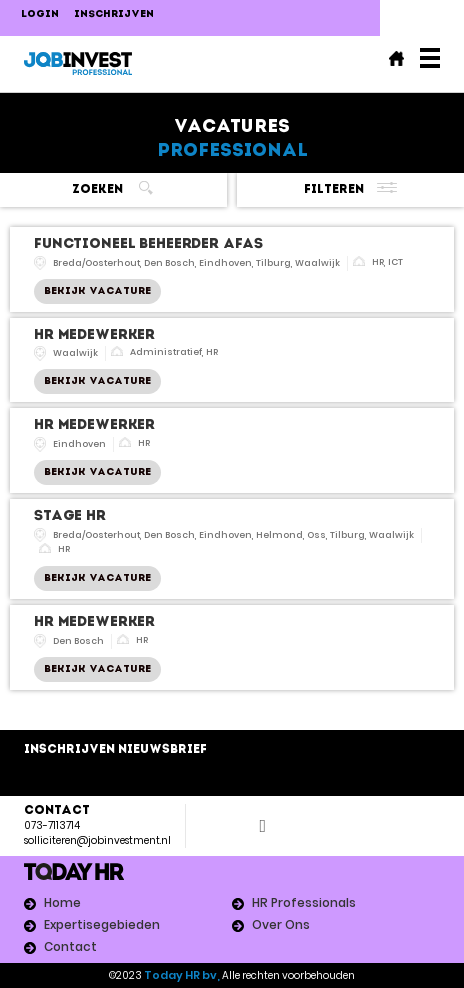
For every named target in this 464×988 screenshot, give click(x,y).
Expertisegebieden (102, 924)
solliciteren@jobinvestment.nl (97, 840)
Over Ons (281, 924)
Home (62, 902)
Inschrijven (114, 14)
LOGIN (40, 14)
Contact (70, 946)
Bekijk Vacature (97, 291)
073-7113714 (52, 825)
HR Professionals (304, 902)
